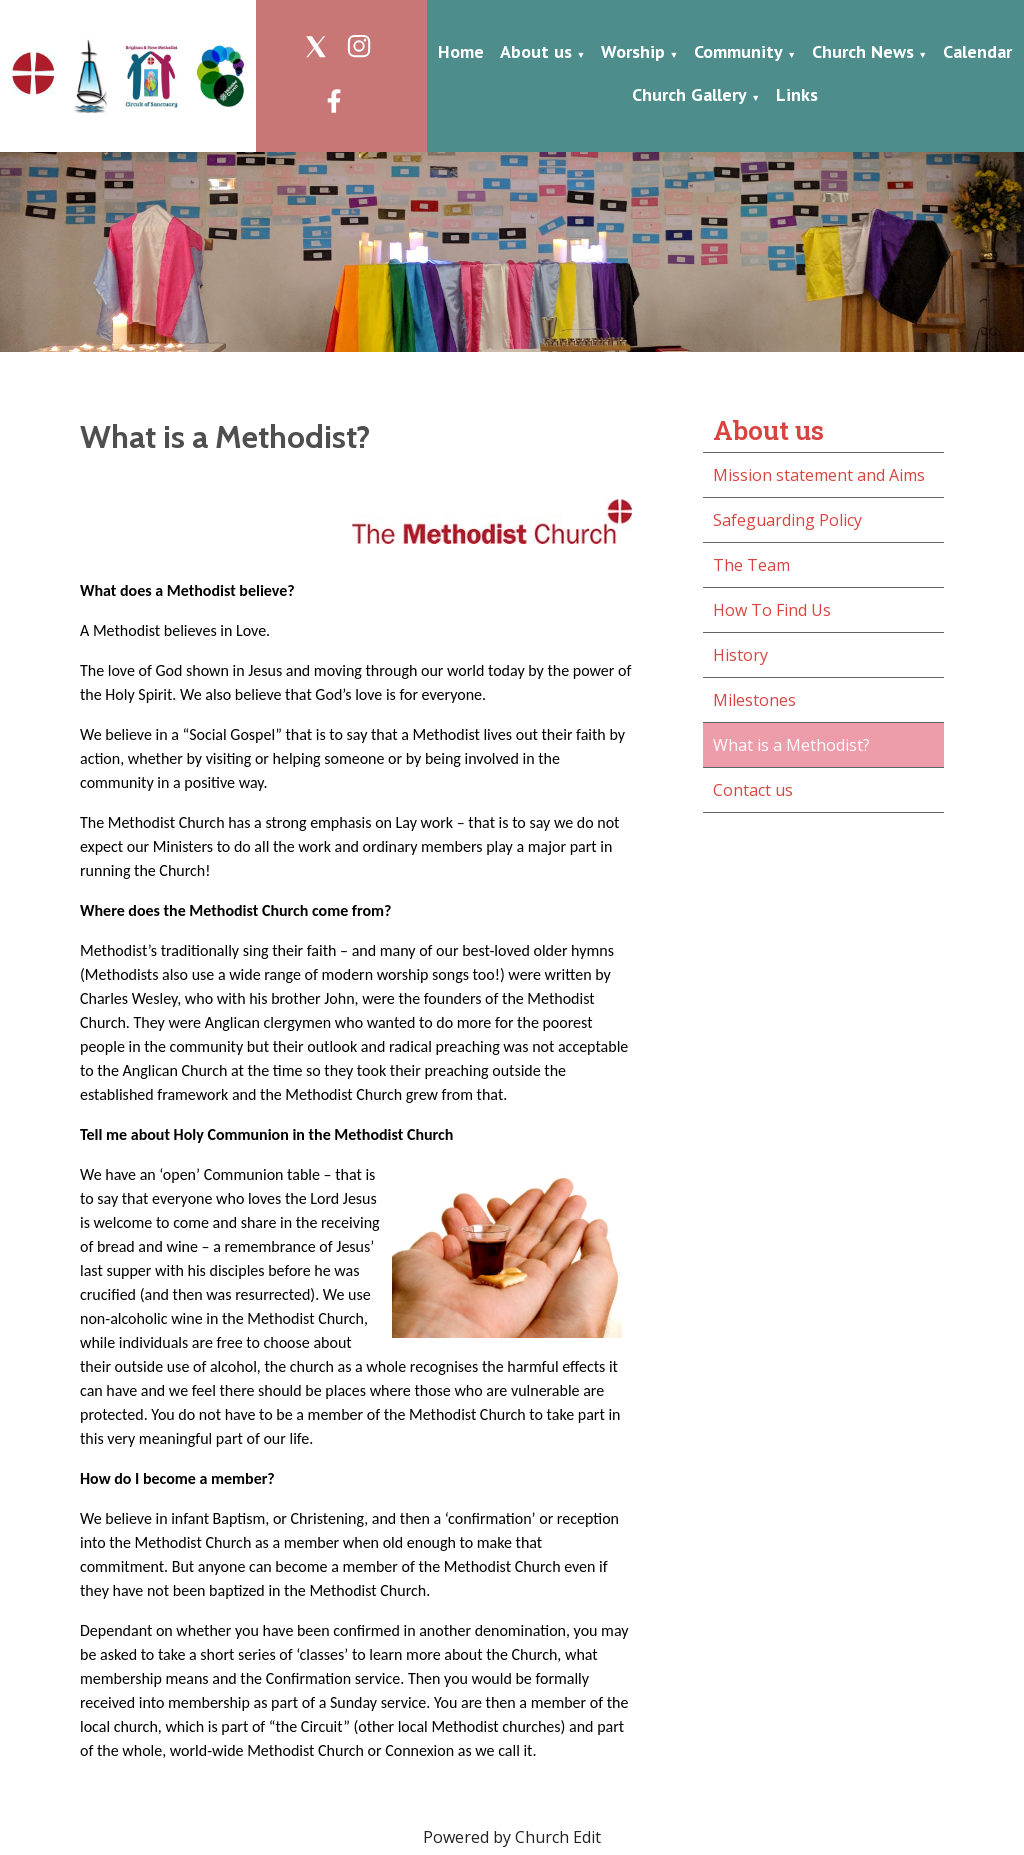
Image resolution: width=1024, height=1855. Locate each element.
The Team (751, 565)
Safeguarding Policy (787, 520)
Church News (863, 51)
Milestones (754, 700)
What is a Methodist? (791, 745)
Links (797, 94)
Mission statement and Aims (819, 475)
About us (536, 51)
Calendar (977, 51)
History (740, 655)
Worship (633, 51)
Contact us (753, 790)
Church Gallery (689, 94)
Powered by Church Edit (512, 1837)
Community (738, 51)
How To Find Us (772, 610)
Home (461, 51)
